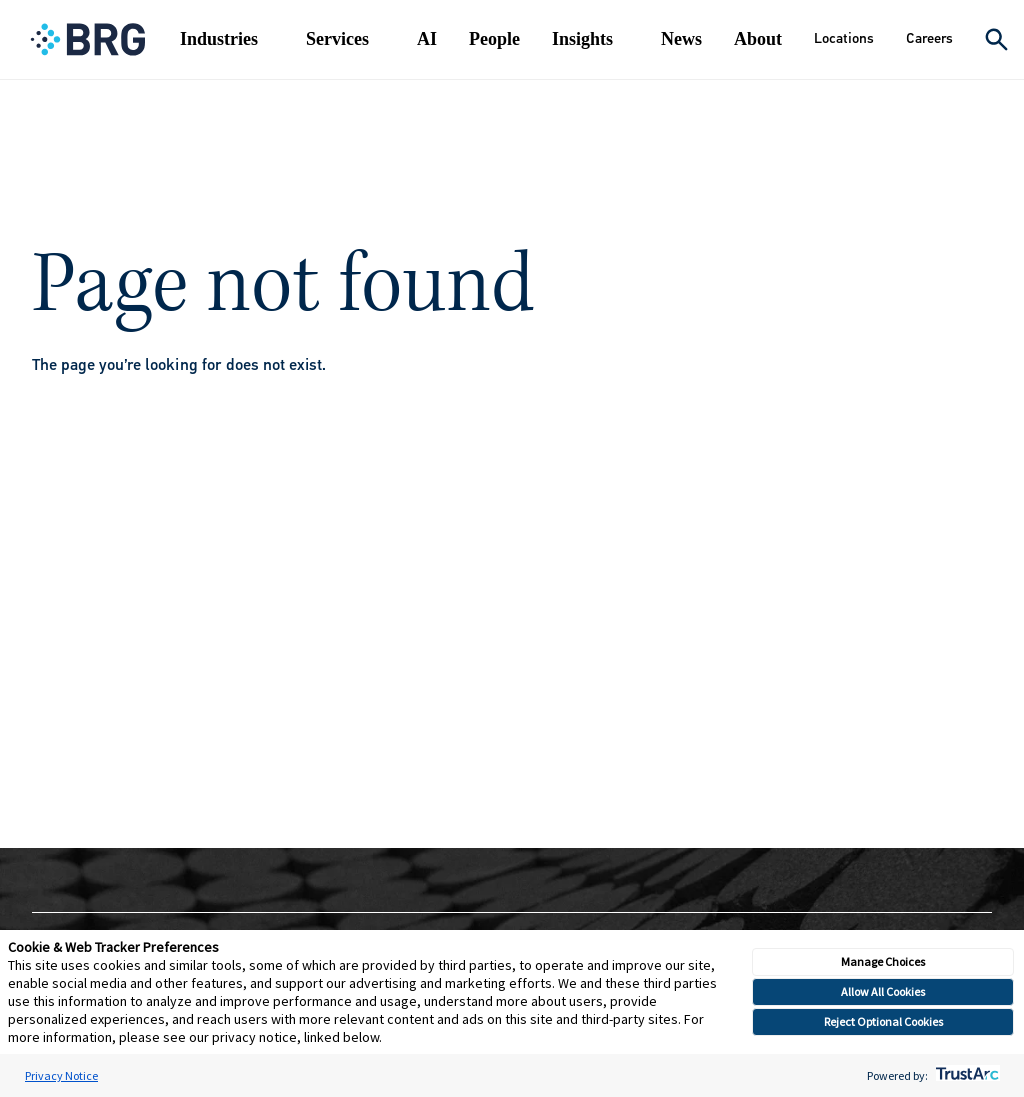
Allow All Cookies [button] (883, 991)
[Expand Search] (996, 39)
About (758, 39)
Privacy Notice (61, 1075)
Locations (844, 38)
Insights (582, 39)
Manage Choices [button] (883, 961)
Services (337, 39)
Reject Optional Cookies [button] (883, 1021)
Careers (929, 38)
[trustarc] (965, 1075)
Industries (219, 39)
